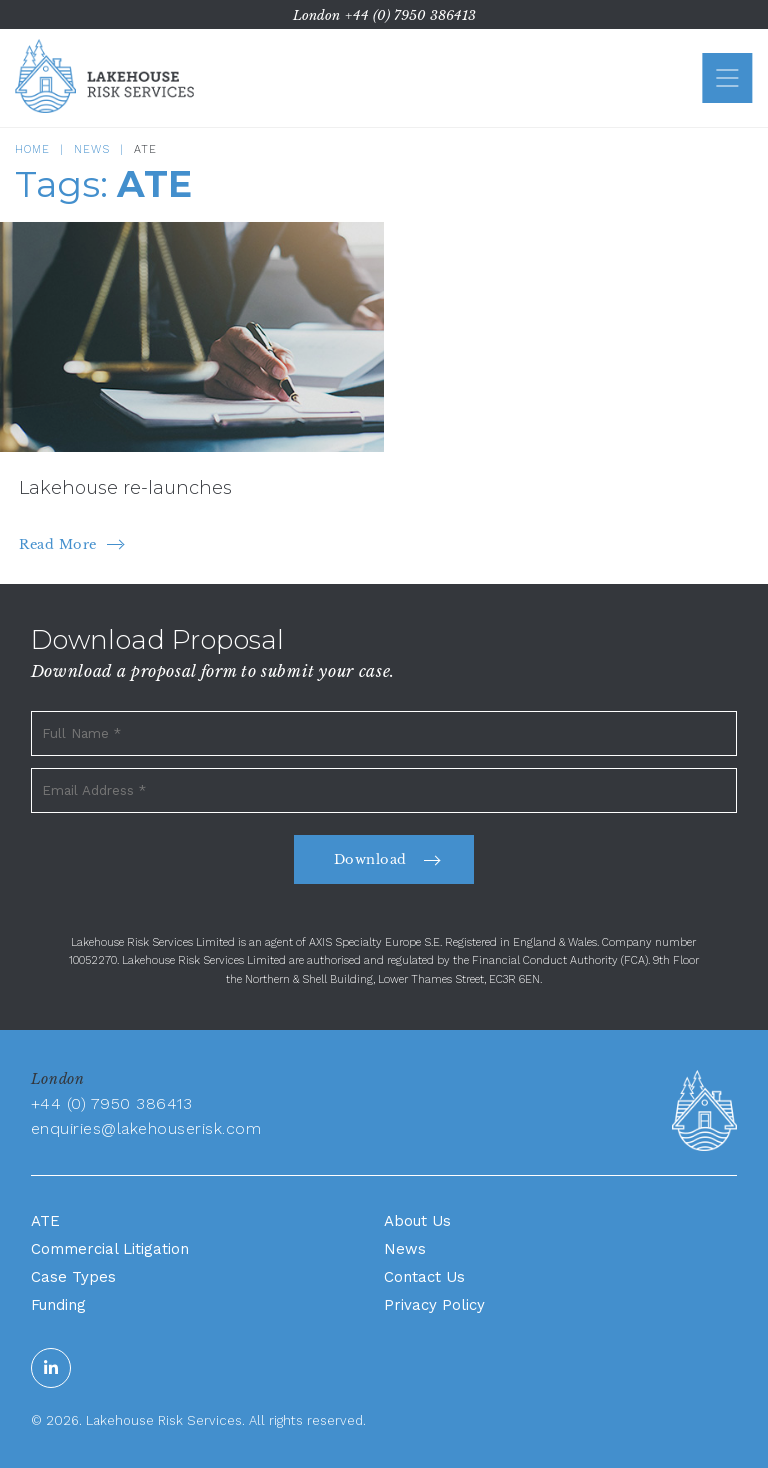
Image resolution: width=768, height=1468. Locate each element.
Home (32, 149)
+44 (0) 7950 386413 (410, 15)
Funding (58, 1305)
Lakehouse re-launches (125, 488)
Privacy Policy (434, 1305)
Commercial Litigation (110, 1249)
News (92, 149)
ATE (45, 1221)
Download (370, 859)
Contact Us (424, 1277)
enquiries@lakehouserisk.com (146, 1128)
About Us (417, 1221)
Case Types (73, 1277)
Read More (58, 544)
